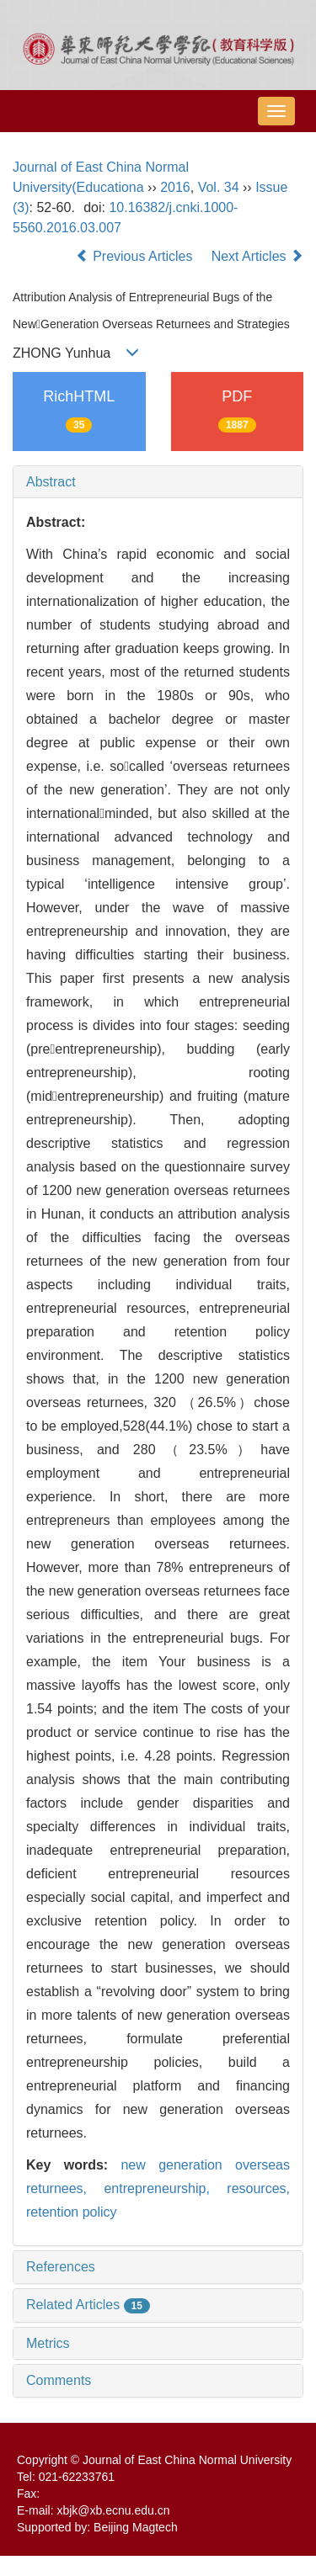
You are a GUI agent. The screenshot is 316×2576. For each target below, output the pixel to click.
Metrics (48, 2343)
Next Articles (257, 256)
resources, (258, 2188)
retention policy (71, 2212)
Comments (58, 2380)
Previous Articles (136, 256)
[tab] (158, 482)
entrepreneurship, (165, 2188)
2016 (175, 187)
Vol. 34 (218, 187)
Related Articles (88, 2304)
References (60, 2267)
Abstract (51, 482)
